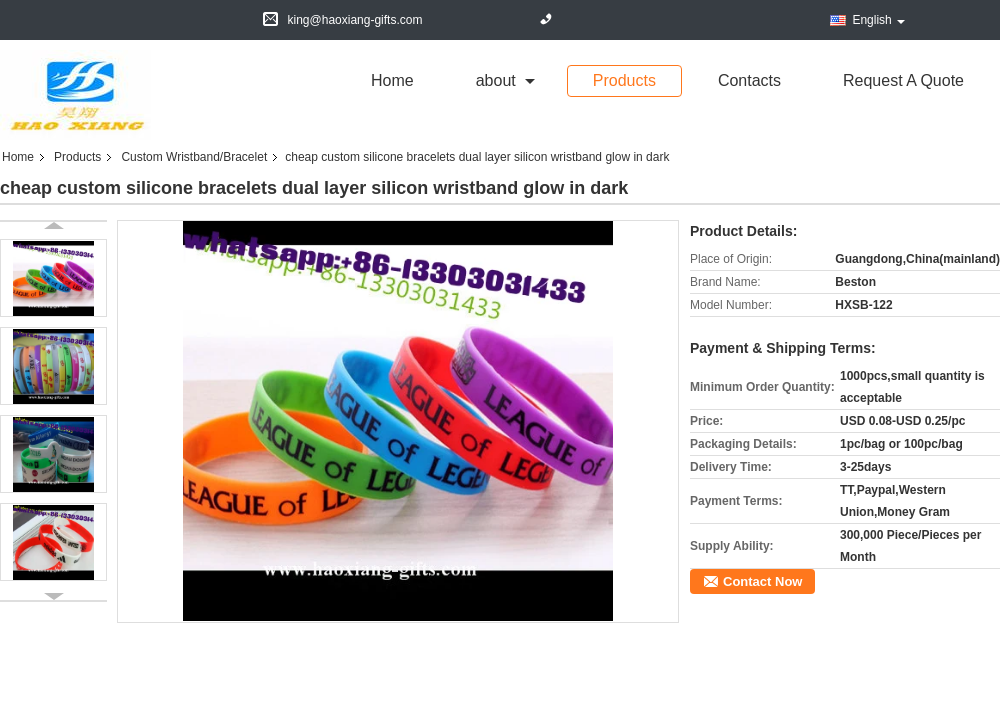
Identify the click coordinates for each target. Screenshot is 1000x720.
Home (392, 80)
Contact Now (762, 581)
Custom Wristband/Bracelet (194, 157)
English (878, 20)
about (496, 80)
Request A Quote (903, 80)
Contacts (749, 80)
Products (624, 80)
